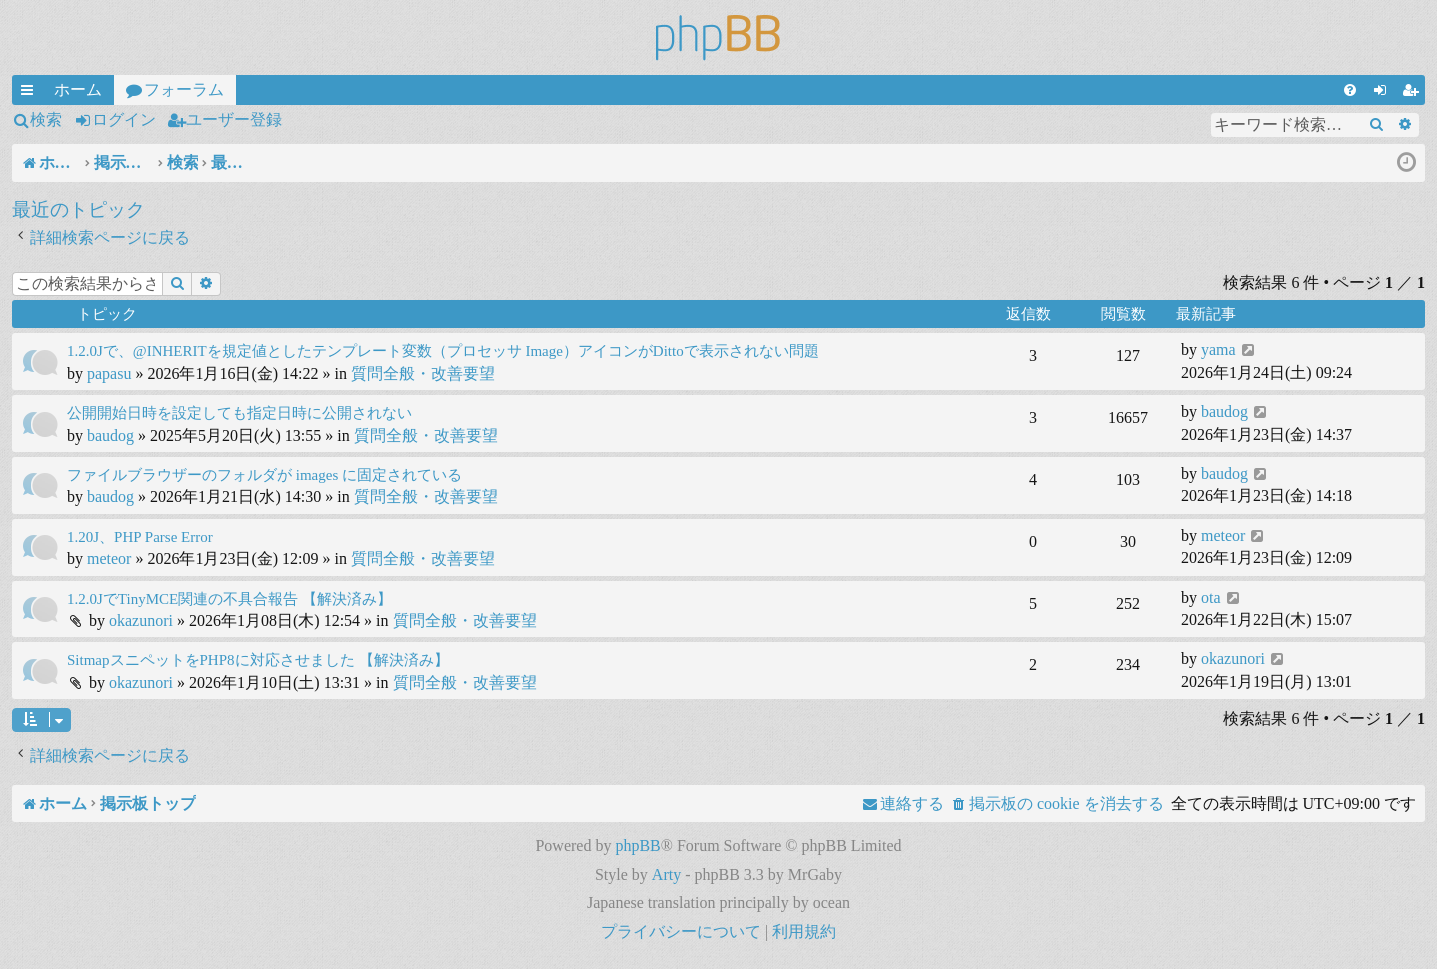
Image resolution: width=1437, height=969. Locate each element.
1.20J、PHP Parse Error (140, 537)
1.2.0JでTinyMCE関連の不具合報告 (182, 599)
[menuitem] (1350, 90)
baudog (110, 435)
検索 (46, 119)
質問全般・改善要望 (423, 373)
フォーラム (184, 89)
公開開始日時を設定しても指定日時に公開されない (239, 413)
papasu (109, 373)
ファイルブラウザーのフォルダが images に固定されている (264, 475)
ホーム (78, 89)
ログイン (124, 119)
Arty (666, 874)
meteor (109, 558)
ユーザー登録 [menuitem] (1414, 93)
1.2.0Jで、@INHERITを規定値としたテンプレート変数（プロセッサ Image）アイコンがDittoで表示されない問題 (443, 351)
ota (1211, 597)
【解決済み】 (347, 599)
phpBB (637, 845)
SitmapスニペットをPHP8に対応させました (211, 660)
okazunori (141, 620)
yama (1218, 349)
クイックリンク (31, 93)
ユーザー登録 (234, 119)
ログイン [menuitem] (1384, 93)
